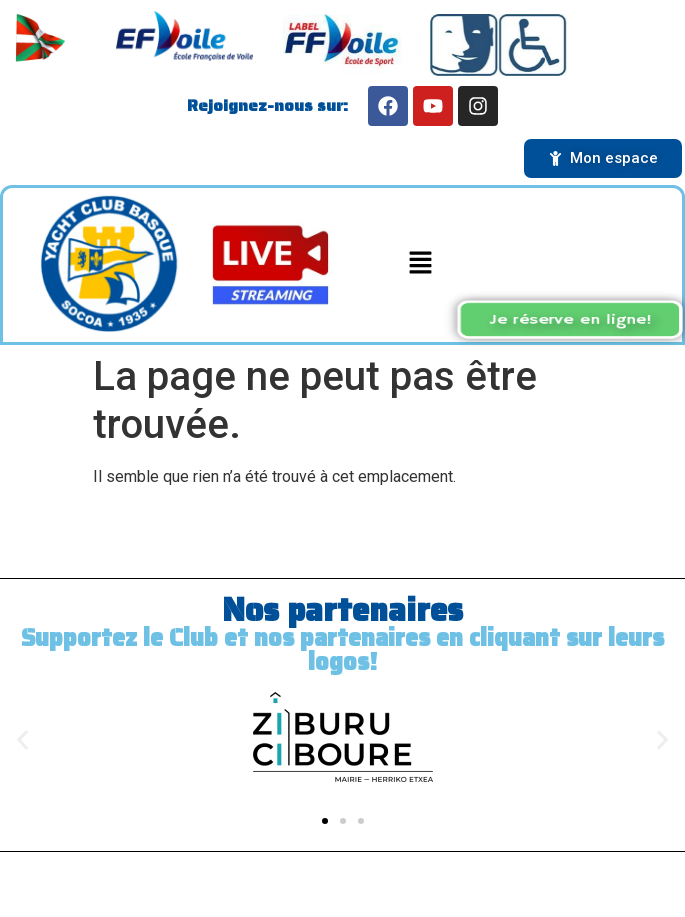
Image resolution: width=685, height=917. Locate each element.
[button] (421, 265)
